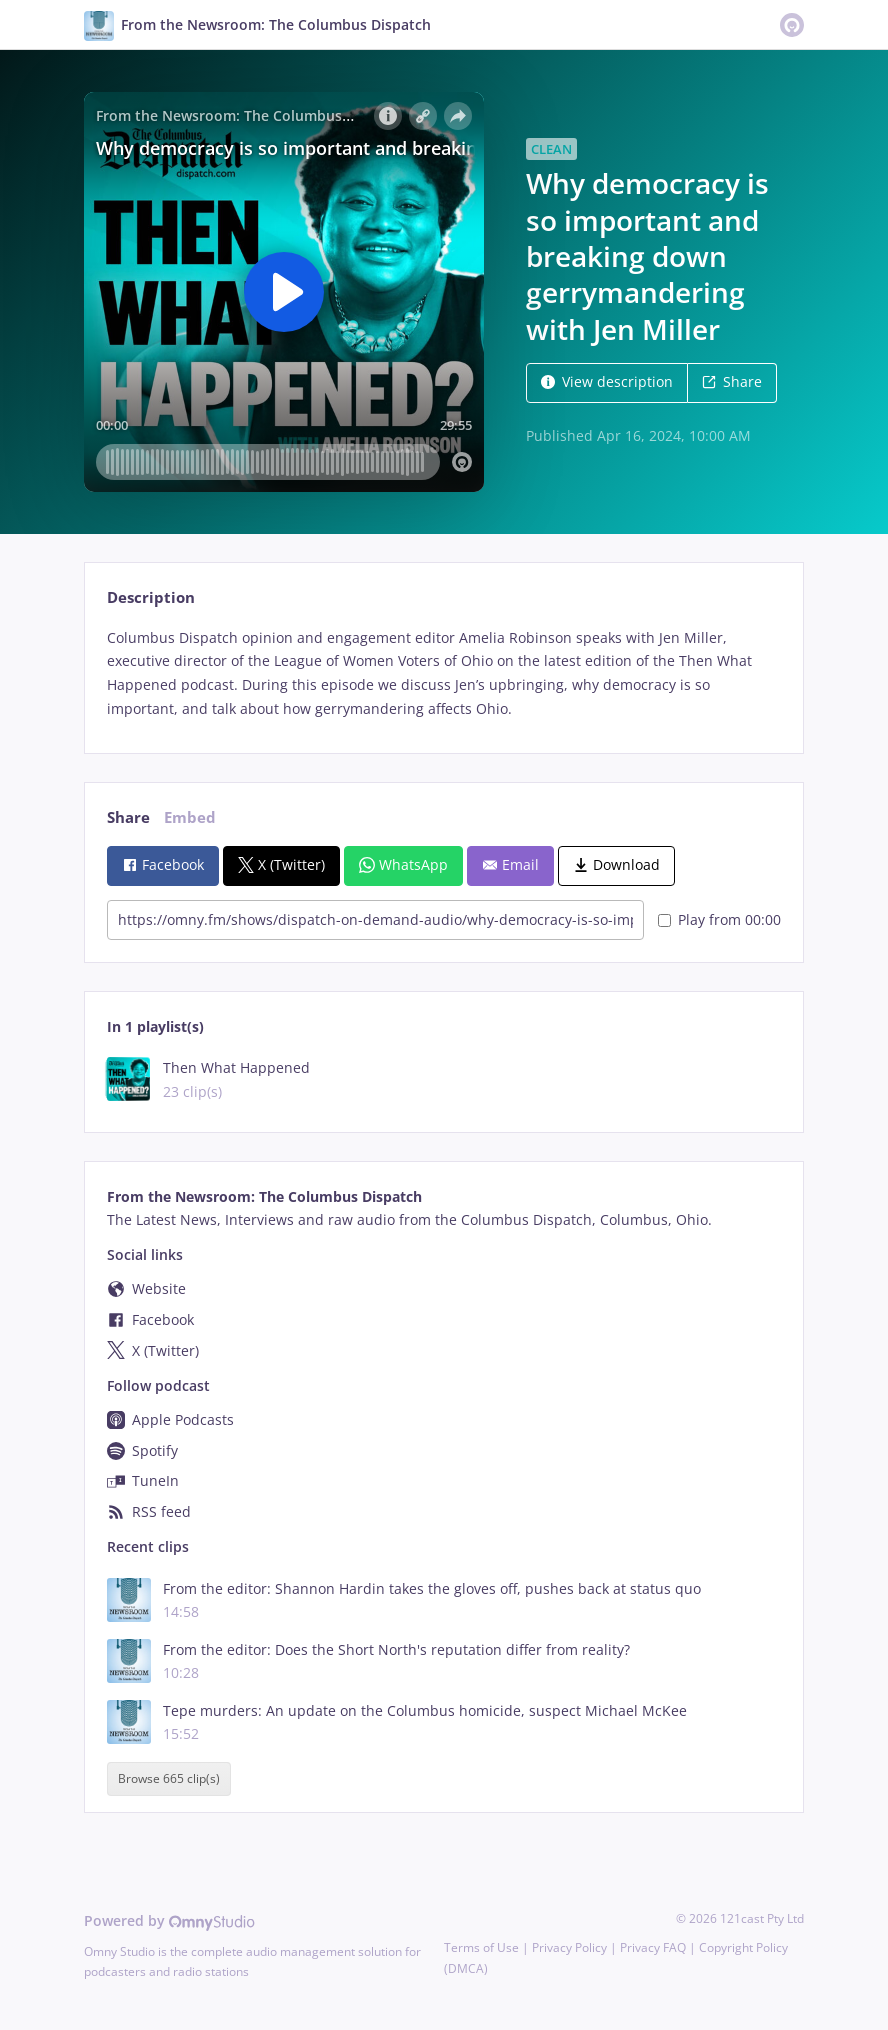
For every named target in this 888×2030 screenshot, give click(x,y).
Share (732, 381)
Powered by (169, 1920)
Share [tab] (128, 817)
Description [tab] (151, 597)
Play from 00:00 (719, 919)
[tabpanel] (443, 673)
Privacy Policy (569, 1947)
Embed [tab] (190, 817)
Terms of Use (481, 1947)
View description (607, 381)
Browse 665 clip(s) (169, 1778)
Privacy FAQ (653, 1947)
